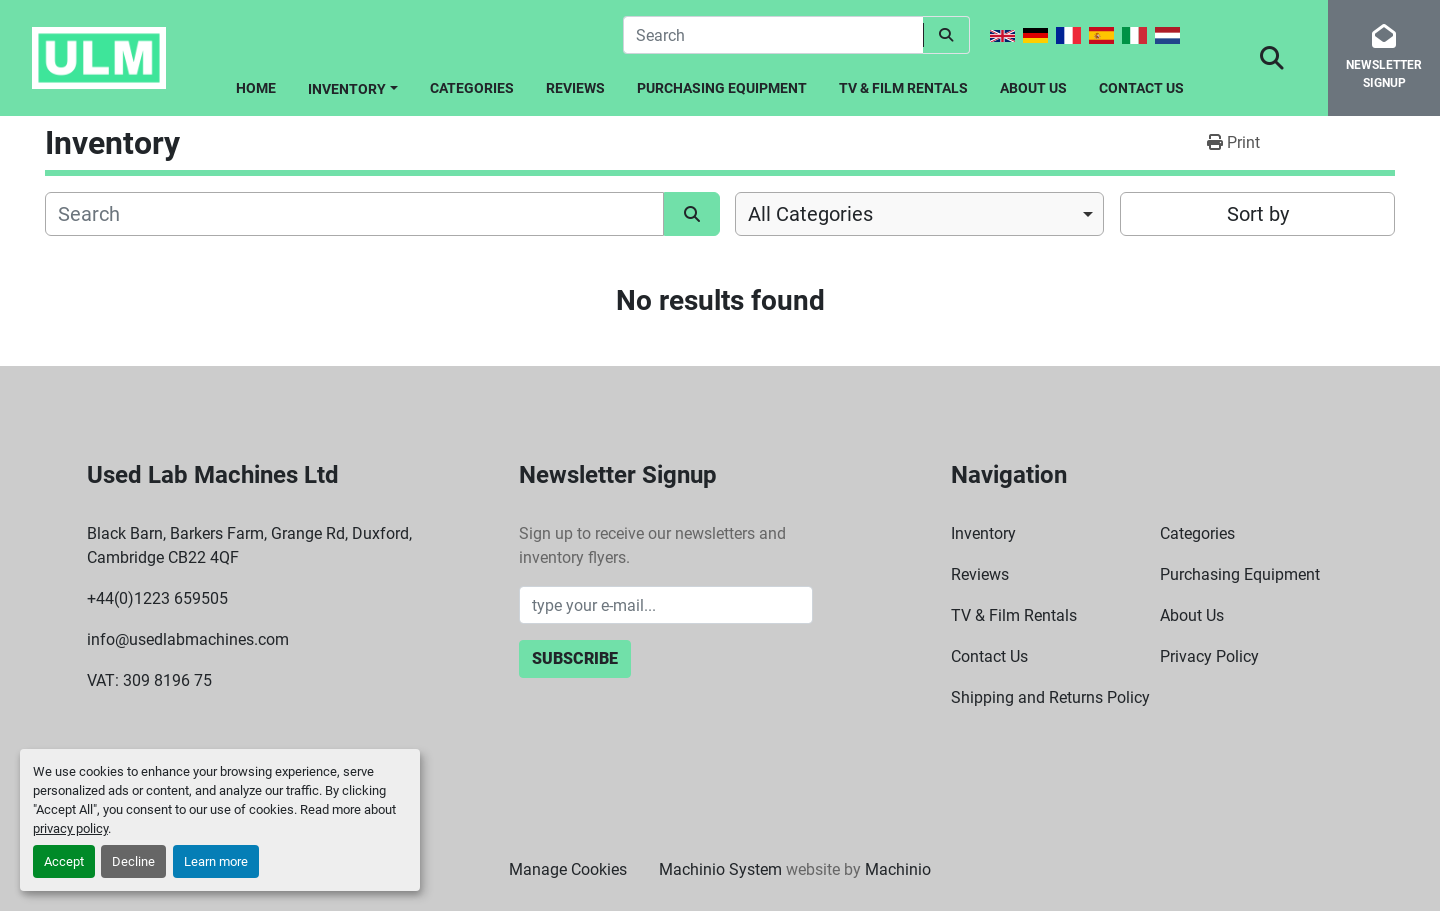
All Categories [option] (810, 214)
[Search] (773, 35)
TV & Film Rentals (903, 88)
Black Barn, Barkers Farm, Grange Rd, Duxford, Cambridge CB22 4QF (249, 545)
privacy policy (70, 828)
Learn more (216, 861)
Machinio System (720, 869)
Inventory (347, 89)
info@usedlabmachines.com (188, 639)
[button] (353, 85)
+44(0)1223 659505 (157, 598)
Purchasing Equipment (722, 88)
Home (256, 88)
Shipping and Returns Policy (1050, 697)
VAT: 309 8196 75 (149, 680)
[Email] (666, 605)
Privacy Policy (1209, 656)
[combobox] (919, 214)
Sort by (1258, 214)
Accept (64, 861)
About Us (1033, 88)
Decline (133, 861)
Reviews (575, 88)
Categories (472, 88)
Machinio (898, 869)
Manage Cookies (568, 869)
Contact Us (1141, 88)
